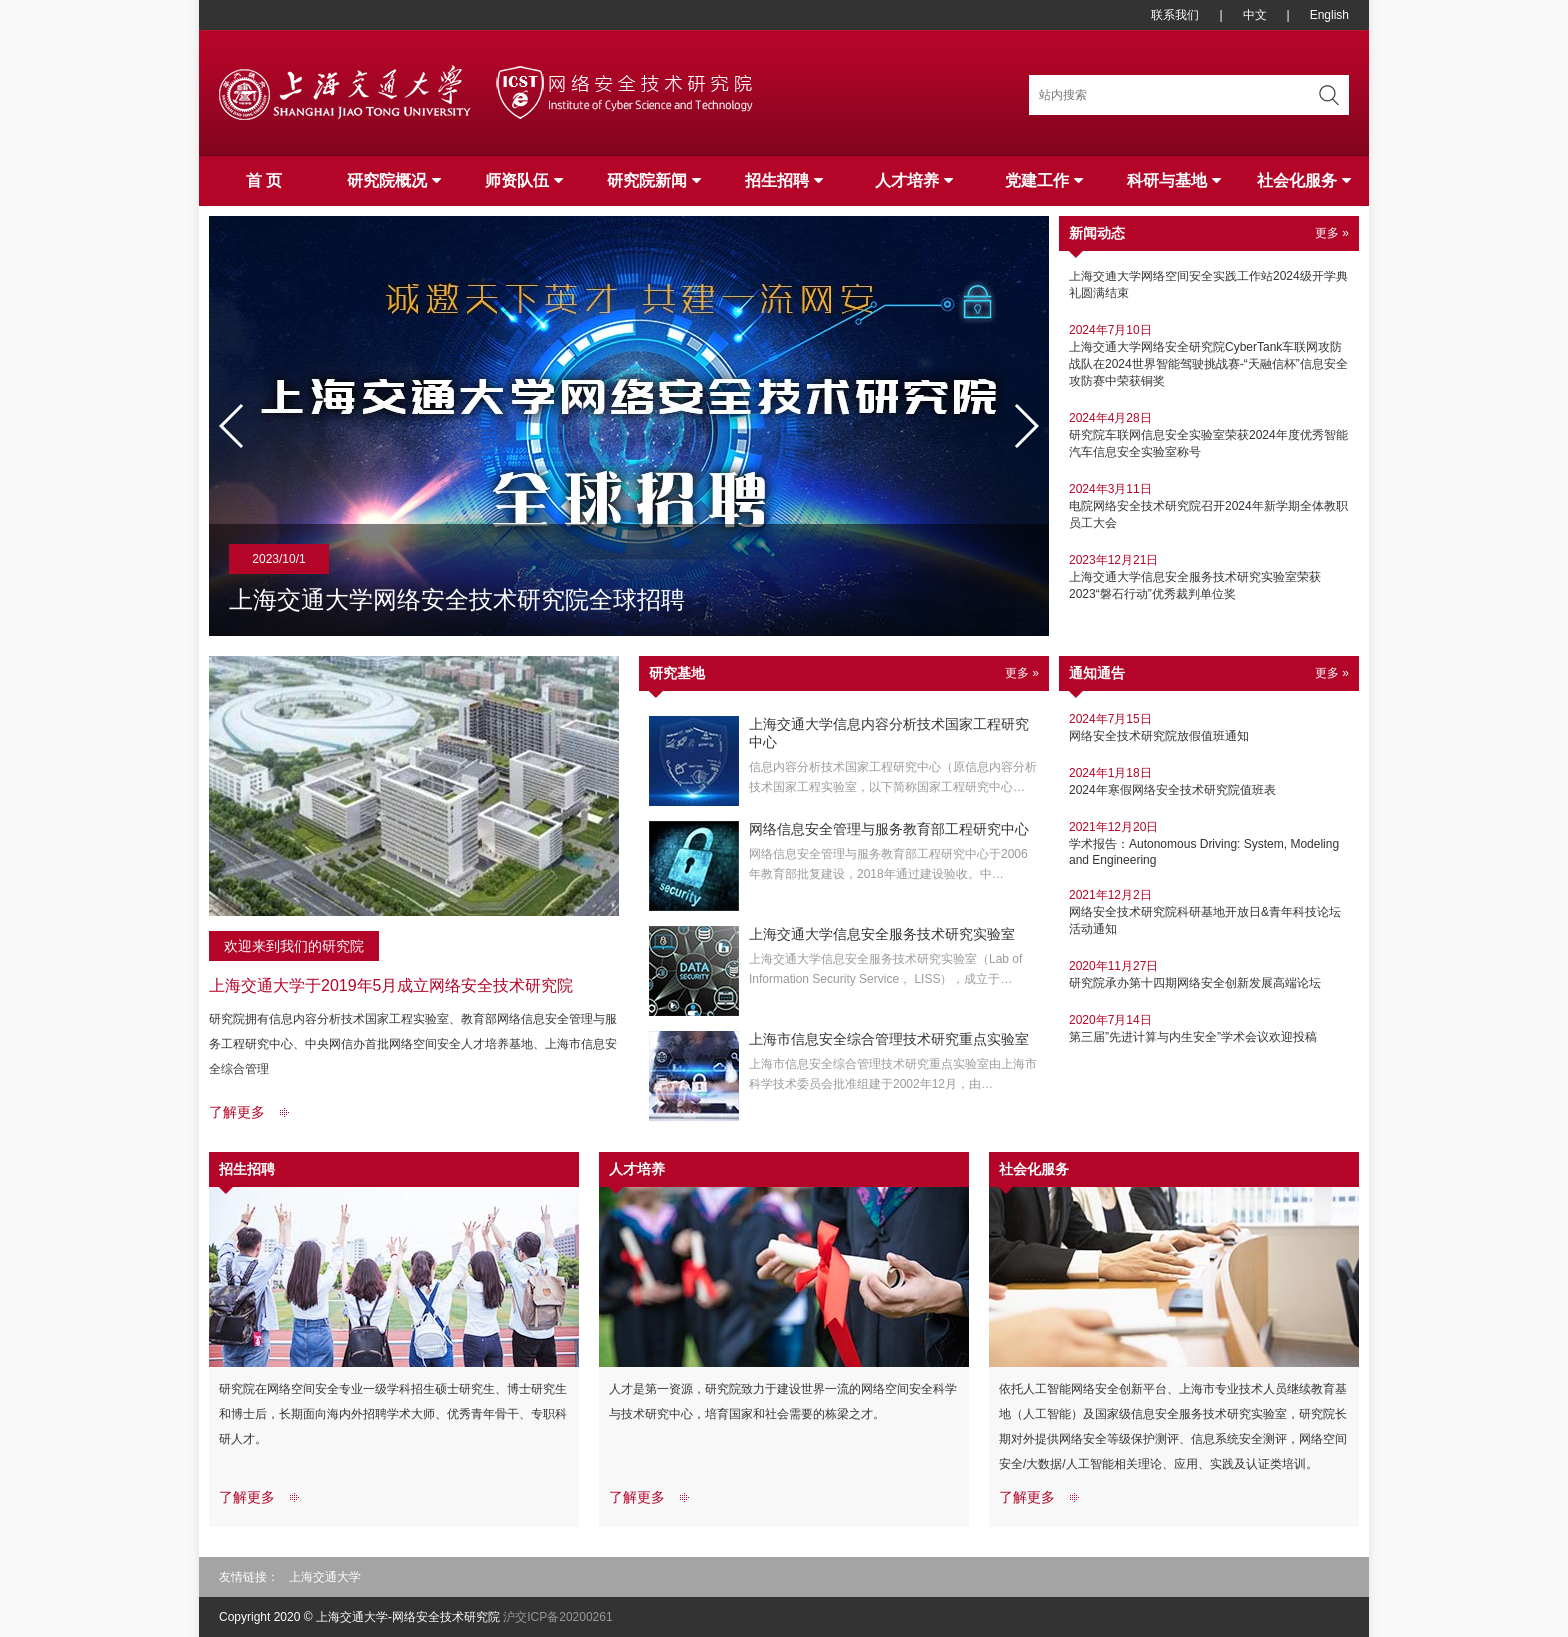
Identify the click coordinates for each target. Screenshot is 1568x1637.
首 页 (264, 180)
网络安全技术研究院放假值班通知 (1209, 727)
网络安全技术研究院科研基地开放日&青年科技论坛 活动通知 (1209, 911)
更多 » (1332, 233)
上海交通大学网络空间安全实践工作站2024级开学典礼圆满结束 (1209, 278)
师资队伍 (524, 180)
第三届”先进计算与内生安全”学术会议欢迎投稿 (1209, 1028)
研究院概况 (394, 180)
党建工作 (1044, 180)
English (1329, 15)
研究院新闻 (654, 180)
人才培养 (914, 180)
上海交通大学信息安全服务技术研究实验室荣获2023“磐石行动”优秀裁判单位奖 (1209, 579)
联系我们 (1175, 15)
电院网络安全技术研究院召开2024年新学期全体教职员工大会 (1209, 508)
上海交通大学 (325, 1577)
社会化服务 (1304, 180)
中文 (1255, 15)
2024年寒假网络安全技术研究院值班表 (1209, 781)
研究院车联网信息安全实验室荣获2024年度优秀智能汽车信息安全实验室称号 (1209, 437)
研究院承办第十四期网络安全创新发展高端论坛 (1209, 974)
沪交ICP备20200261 (557, 1617)
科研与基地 (1174, 180)
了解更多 (237, 1112)
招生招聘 (784, 180)
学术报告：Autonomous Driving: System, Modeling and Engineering (1209, 843)
